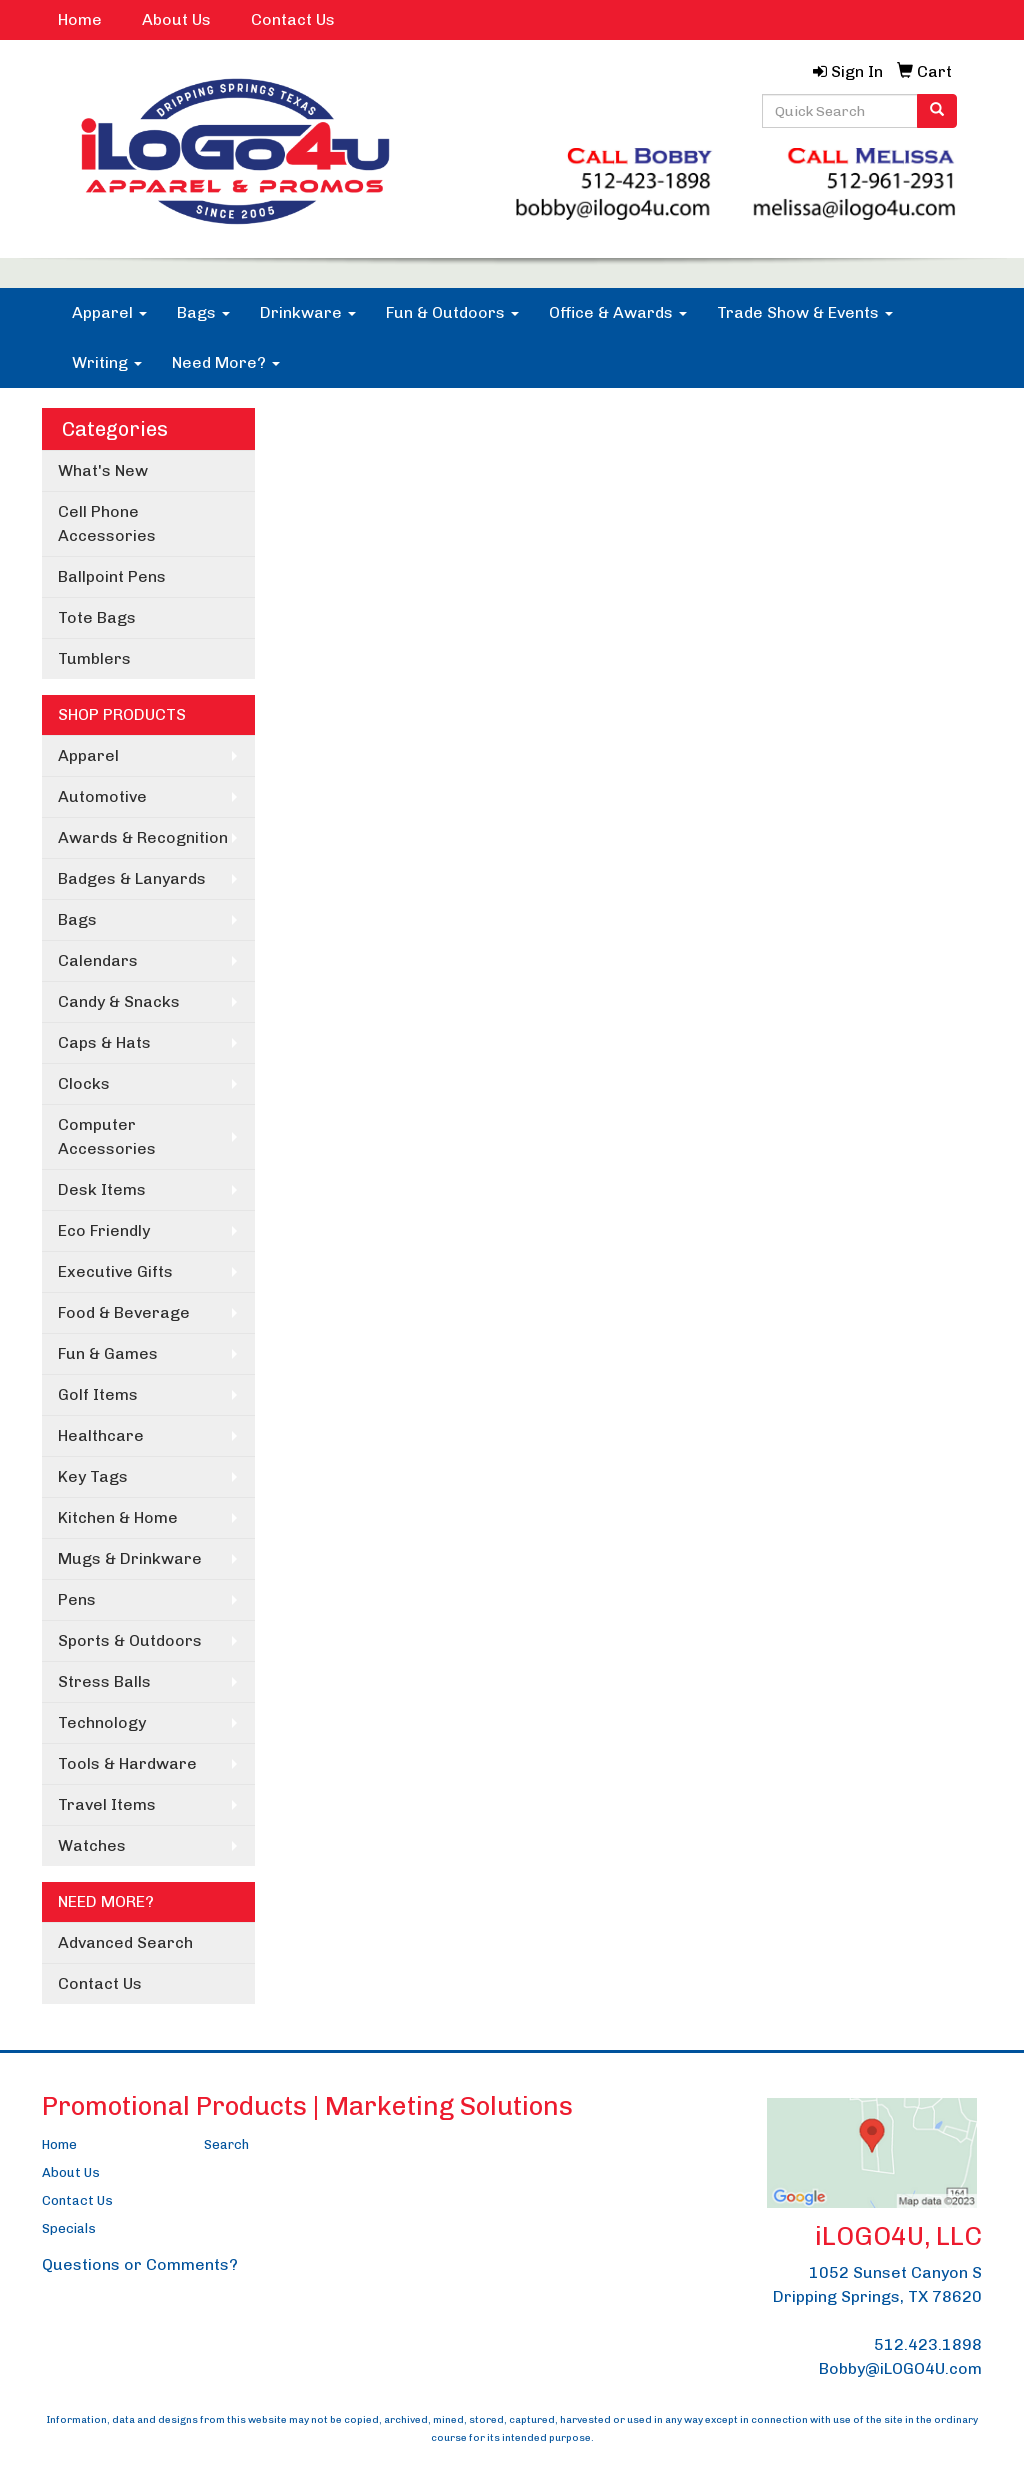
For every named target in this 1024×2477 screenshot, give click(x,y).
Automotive (102, 796)
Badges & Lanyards (132, 878)
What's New (103, 470)
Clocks (84, 1083)
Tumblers (94, 658)
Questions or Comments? (140, 2264)
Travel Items (107, 1804)
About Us (176, 19)
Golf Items (98, 1394)
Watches (92, 1845)
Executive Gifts (115, 1271)
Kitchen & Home (118, 1517)
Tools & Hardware (127, 1763)
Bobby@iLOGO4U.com (900, 2368)
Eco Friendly (104, 1230)
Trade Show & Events (805, 312)
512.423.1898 (928, 2344)
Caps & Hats (104, 1042)
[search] (937, 111)
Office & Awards (618, 312)
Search (226, 2144)
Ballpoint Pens (112, 576)
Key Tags (93, 1476)
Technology (102, 1722)
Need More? (226, 362)
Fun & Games (108, 1353)
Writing (107, 362)
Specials (69, 2228)
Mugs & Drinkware (130, 1558)
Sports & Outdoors (130, 1640)
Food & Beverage (124, 1312)
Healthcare (101, 1435)
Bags (203, 312)
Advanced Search (125, 1942)
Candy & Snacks (119, 1001)
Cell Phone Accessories (107, 523)
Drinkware (308, 312)
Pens (77, 1599)
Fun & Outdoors (452, 312)
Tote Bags (97, 617)
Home (80, 19)
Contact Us (293, 19)
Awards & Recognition (143, 837)
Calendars (98, 960)
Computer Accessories (107, 1136)
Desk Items (102, 1189)
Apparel (109, 312)
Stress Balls (104, 1681)
